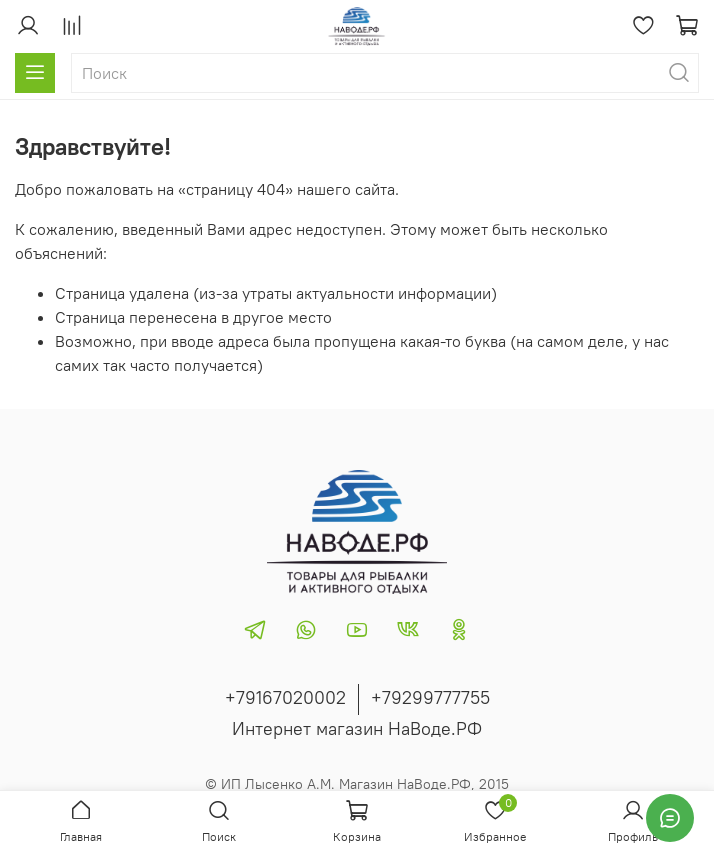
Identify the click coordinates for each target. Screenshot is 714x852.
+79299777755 (430, 697)
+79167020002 (285, 697)
